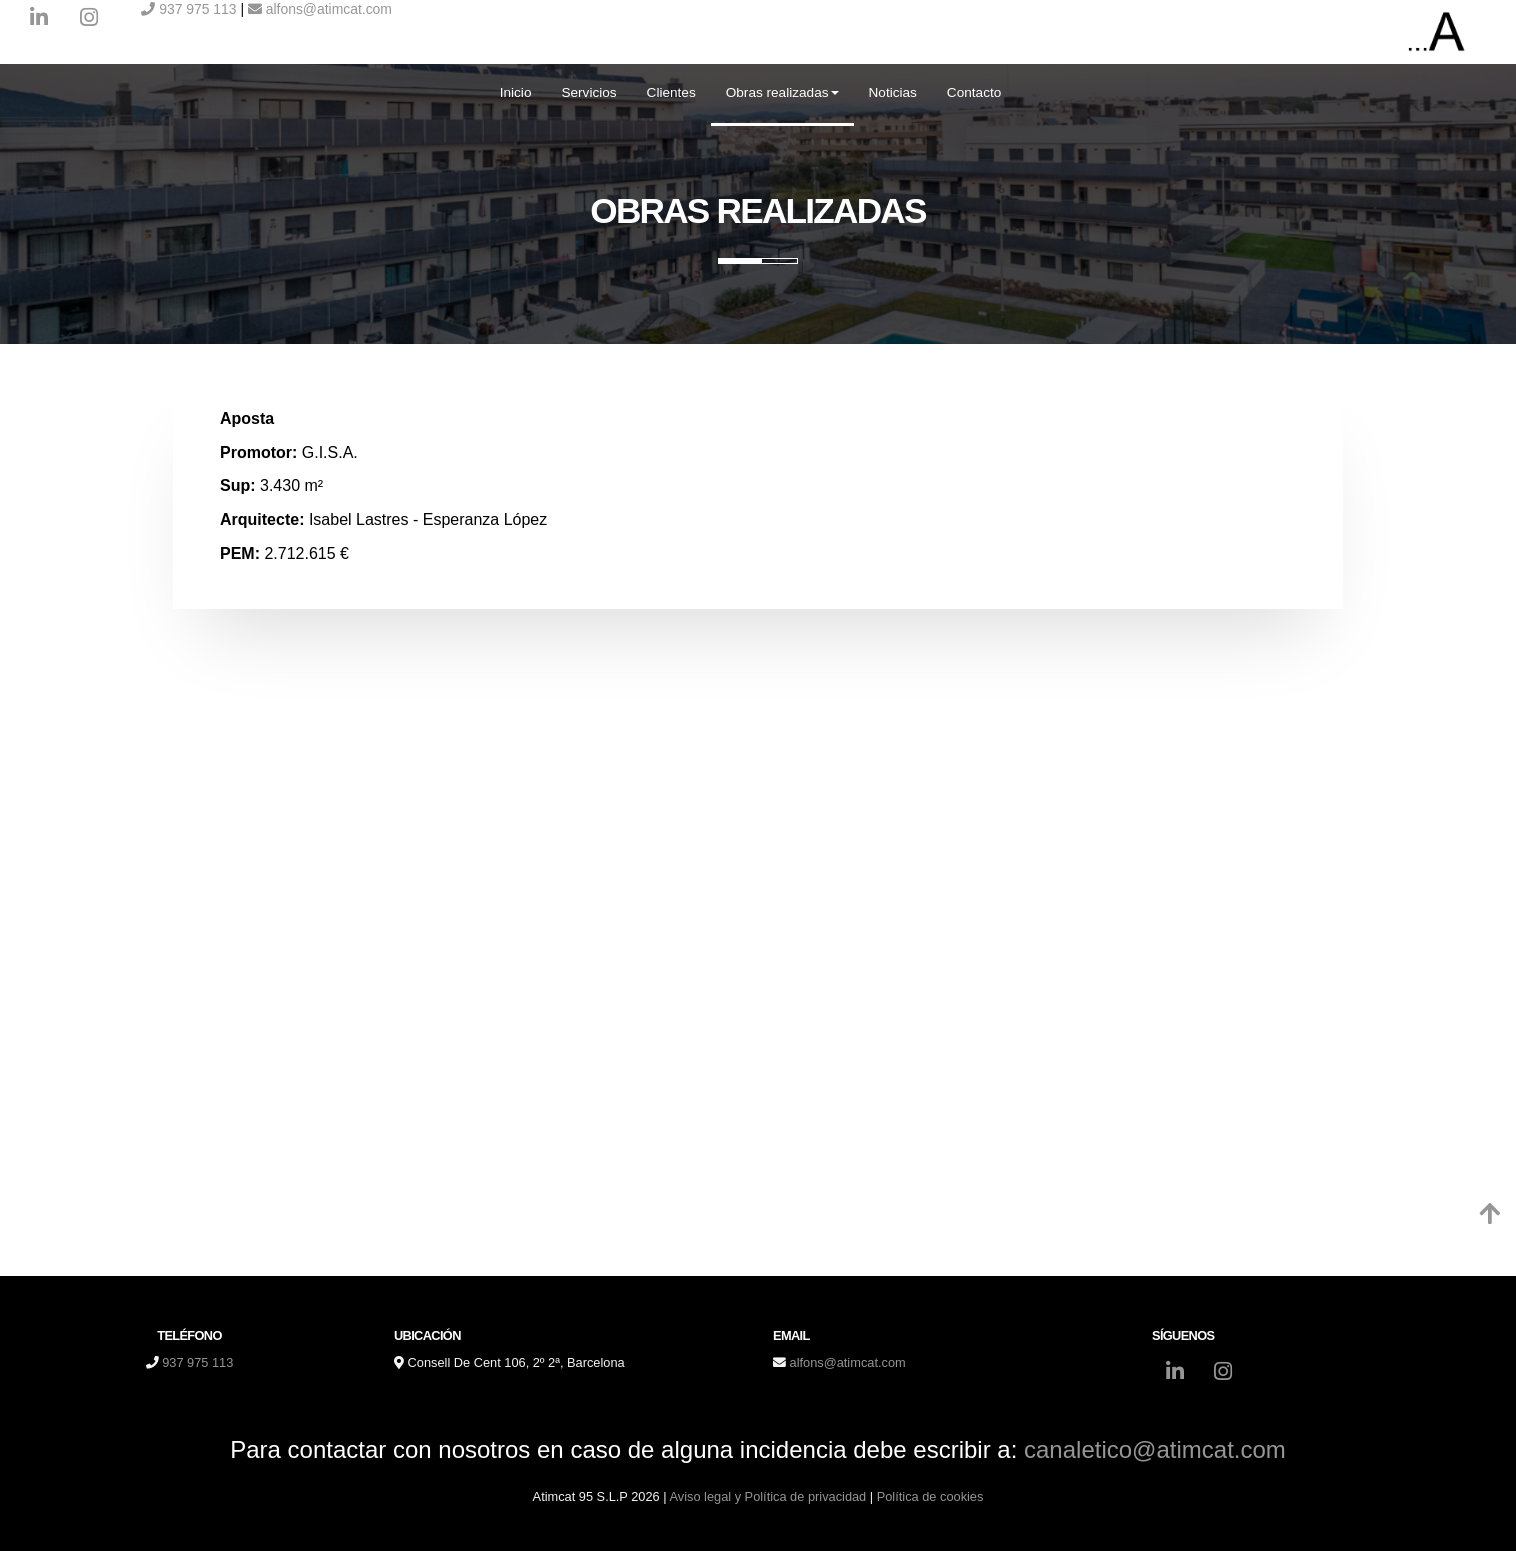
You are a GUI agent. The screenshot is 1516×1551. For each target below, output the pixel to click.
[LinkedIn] (39, 20)
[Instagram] (89, 20)
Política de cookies (930, 1496)
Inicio (516, 92)
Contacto (974, 92)
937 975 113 (188, 9)
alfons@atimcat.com (320, 9)
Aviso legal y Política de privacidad (767, 1496)
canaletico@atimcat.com (1155, 1449)
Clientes (671, 92)
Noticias (893, 92)
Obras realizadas (782, 92)
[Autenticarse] (22, 1515)
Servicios (588, 92)
